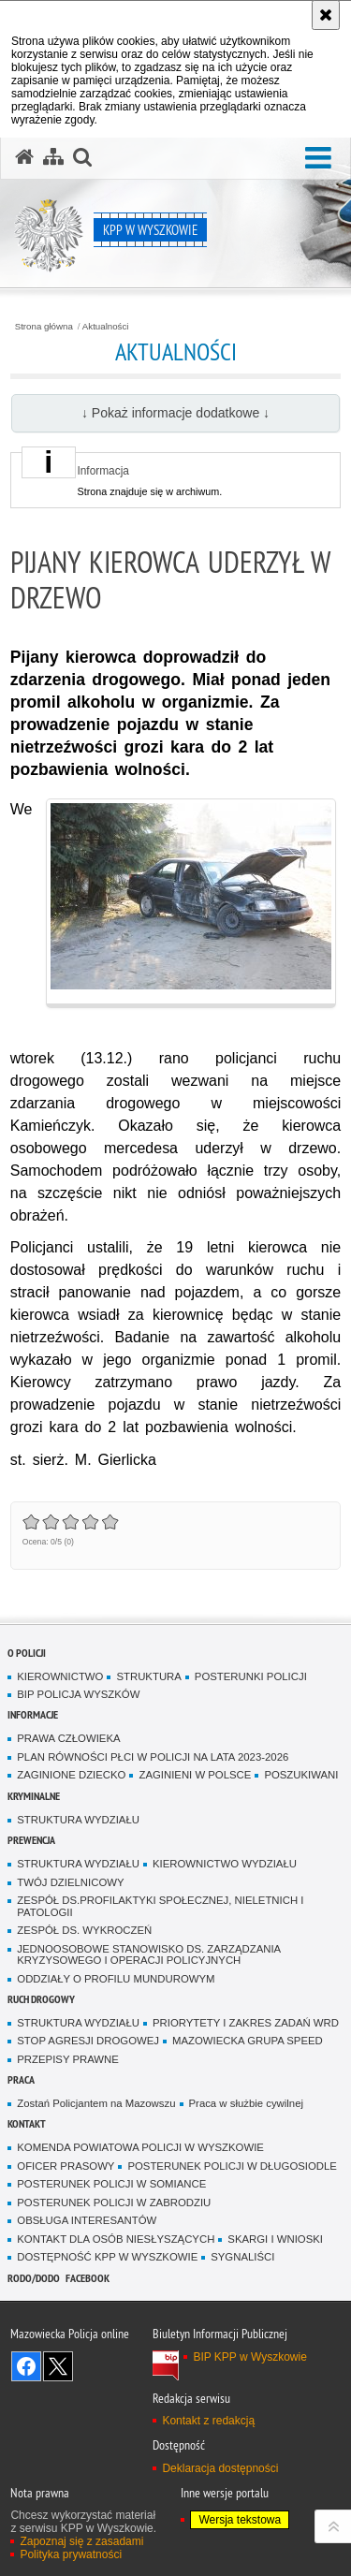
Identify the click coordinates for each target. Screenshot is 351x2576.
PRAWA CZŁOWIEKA (68, 1738)
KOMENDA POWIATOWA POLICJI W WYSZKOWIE (140, 2147)
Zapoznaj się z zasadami (81, 2541)
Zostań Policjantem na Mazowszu (96, 2103)
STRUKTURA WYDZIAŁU (78, 1819)
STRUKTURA (148, 1676)
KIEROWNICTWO (60, 1676)
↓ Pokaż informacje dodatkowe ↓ (175, 412)
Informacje (32, 1714)
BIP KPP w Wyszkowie (250, 2357)
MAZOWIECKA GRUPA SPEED (247, 2040)
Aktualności (105, 326)
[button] (318, 158)
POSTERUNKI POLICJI (251, 1676)
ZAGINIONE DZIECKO (71, 1774)
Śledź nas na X (58, 2366)
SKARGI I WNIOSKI (275, 2239)
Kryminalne (33, 1796)
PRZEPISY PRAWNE (68, 2059)
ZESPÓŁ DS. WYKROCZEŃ (84, 1930)
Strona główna (44, 326)
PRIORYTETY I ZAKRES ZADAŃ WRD (246, 2022)
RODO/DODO (33, 2278)
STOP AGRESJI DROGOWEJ (88, 2040)
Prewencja (31, 1840)
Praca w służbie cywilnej (246, 2103)
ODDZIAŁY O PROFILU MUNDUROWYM (115, 1978)
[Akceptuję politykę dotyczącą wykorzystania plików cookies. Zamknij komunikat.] (326, 15)
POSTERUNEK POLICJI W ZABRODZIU (114, 2202)
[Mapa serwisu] (53, 157)
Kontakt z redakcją (208, 2420)
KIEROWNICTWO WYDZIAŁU (225, 1863)
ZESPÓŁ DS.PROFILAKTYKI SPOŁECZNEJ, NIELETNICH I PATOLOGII (160, 1906)
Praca (21, 2079)
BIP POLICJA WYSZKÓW (78, 1694)
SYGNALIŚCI (242, 2256)
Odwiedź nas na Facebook (26, 2366)
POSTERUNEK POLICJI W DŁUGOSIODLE (231, 2166)
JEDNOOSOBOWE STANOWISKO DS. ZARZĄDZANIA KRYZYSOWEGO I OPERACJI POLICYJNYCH (149, 1955)
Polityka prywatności (71, 2554)
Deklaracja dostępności (220, 2468)
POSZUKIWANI (301, 1774)
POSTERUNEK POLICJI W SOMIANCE (111, 2183)
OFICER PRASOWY (65, 2166)
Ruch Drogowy (41, 1999)
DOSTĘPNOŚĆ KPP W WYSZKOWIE (107, 2256)
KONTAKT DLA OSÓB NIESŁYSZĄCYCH (115, 2239)
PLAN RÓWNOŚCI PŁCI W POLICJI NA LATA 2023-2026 (152, 1757)
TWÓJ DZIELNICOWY (70, 1882)
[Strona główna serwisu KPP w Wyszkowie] (24, 157)
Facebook (88, 2278)
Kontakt (26, 2123)
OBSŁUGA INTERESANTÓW (86, 2220)
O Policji (26, 1653)
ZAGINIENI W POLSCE (195, 1774)
